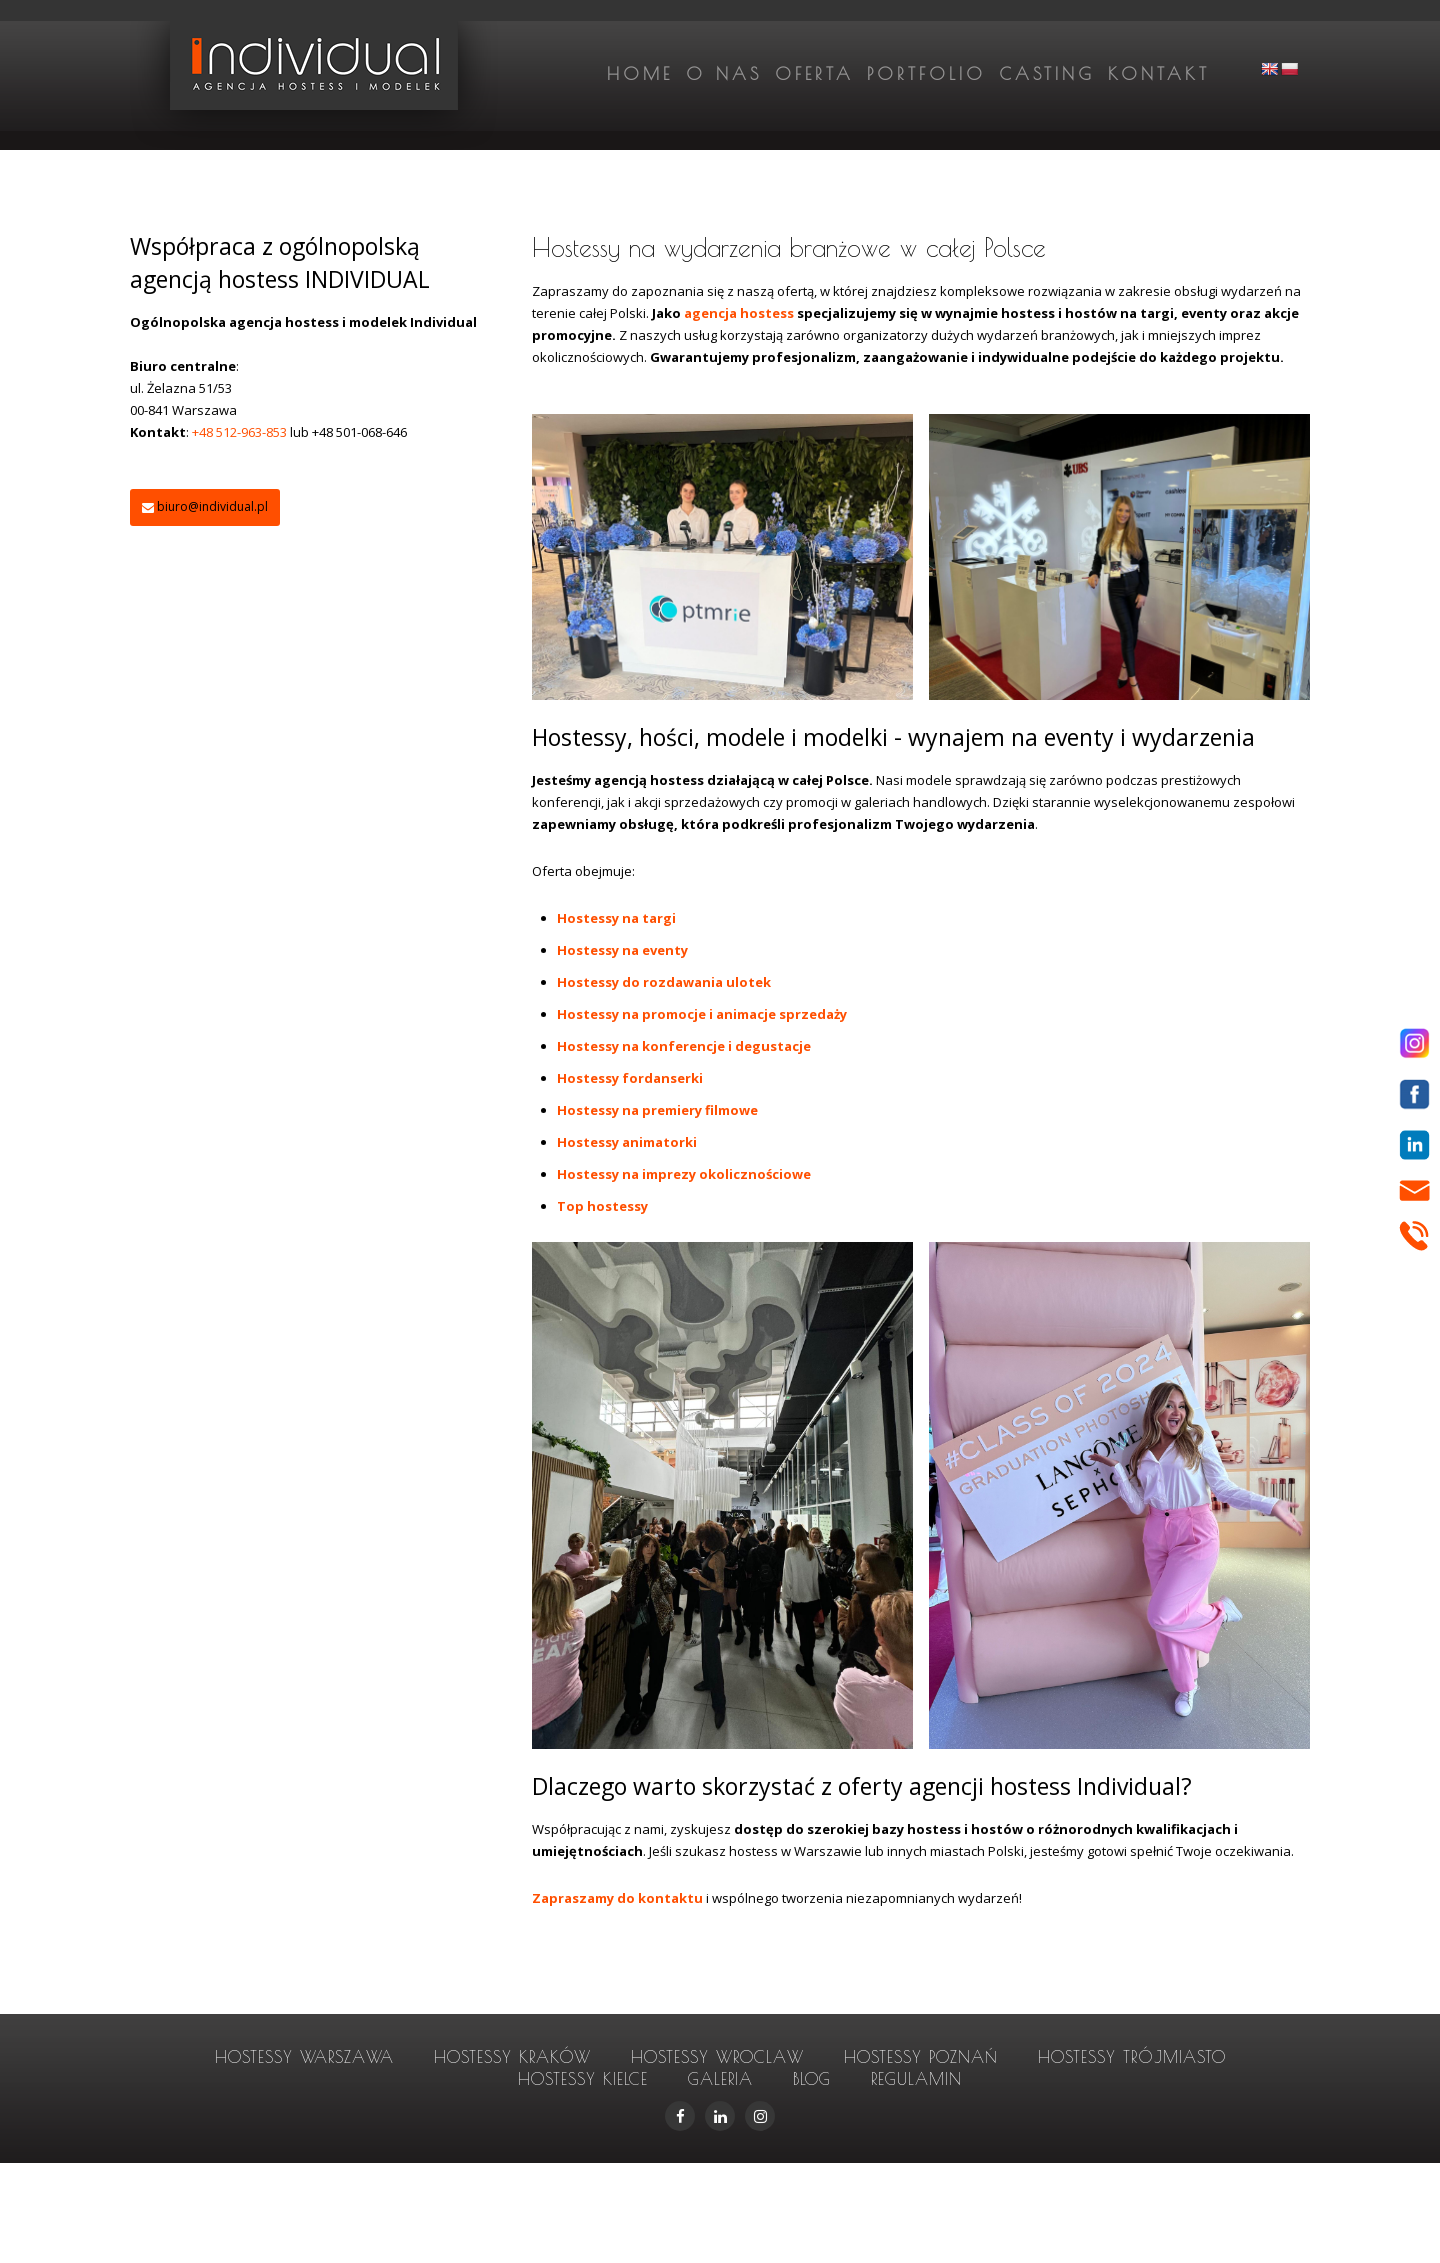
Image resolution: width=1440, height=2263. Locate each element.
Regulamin (916, 2079)
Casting (1047, 74)
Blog (812, 2079)
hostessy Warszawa (304, 2057)
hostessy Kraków (512, 2057)
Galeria (720, 2079)
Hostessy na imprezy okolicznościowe (684, 1174)
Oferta (814, 74)
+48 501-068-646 (359, 432)
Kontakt (1159, 74)
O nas (724, 74)
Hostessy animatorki (627, 1142)
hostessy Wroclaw (717, 2057)
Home (640, 74)
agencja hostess (740, 313)
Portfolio (926, 74)
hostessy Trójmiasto (1132, 2057)
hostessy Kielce (583, 2079)
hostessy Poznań (921, 2057)
